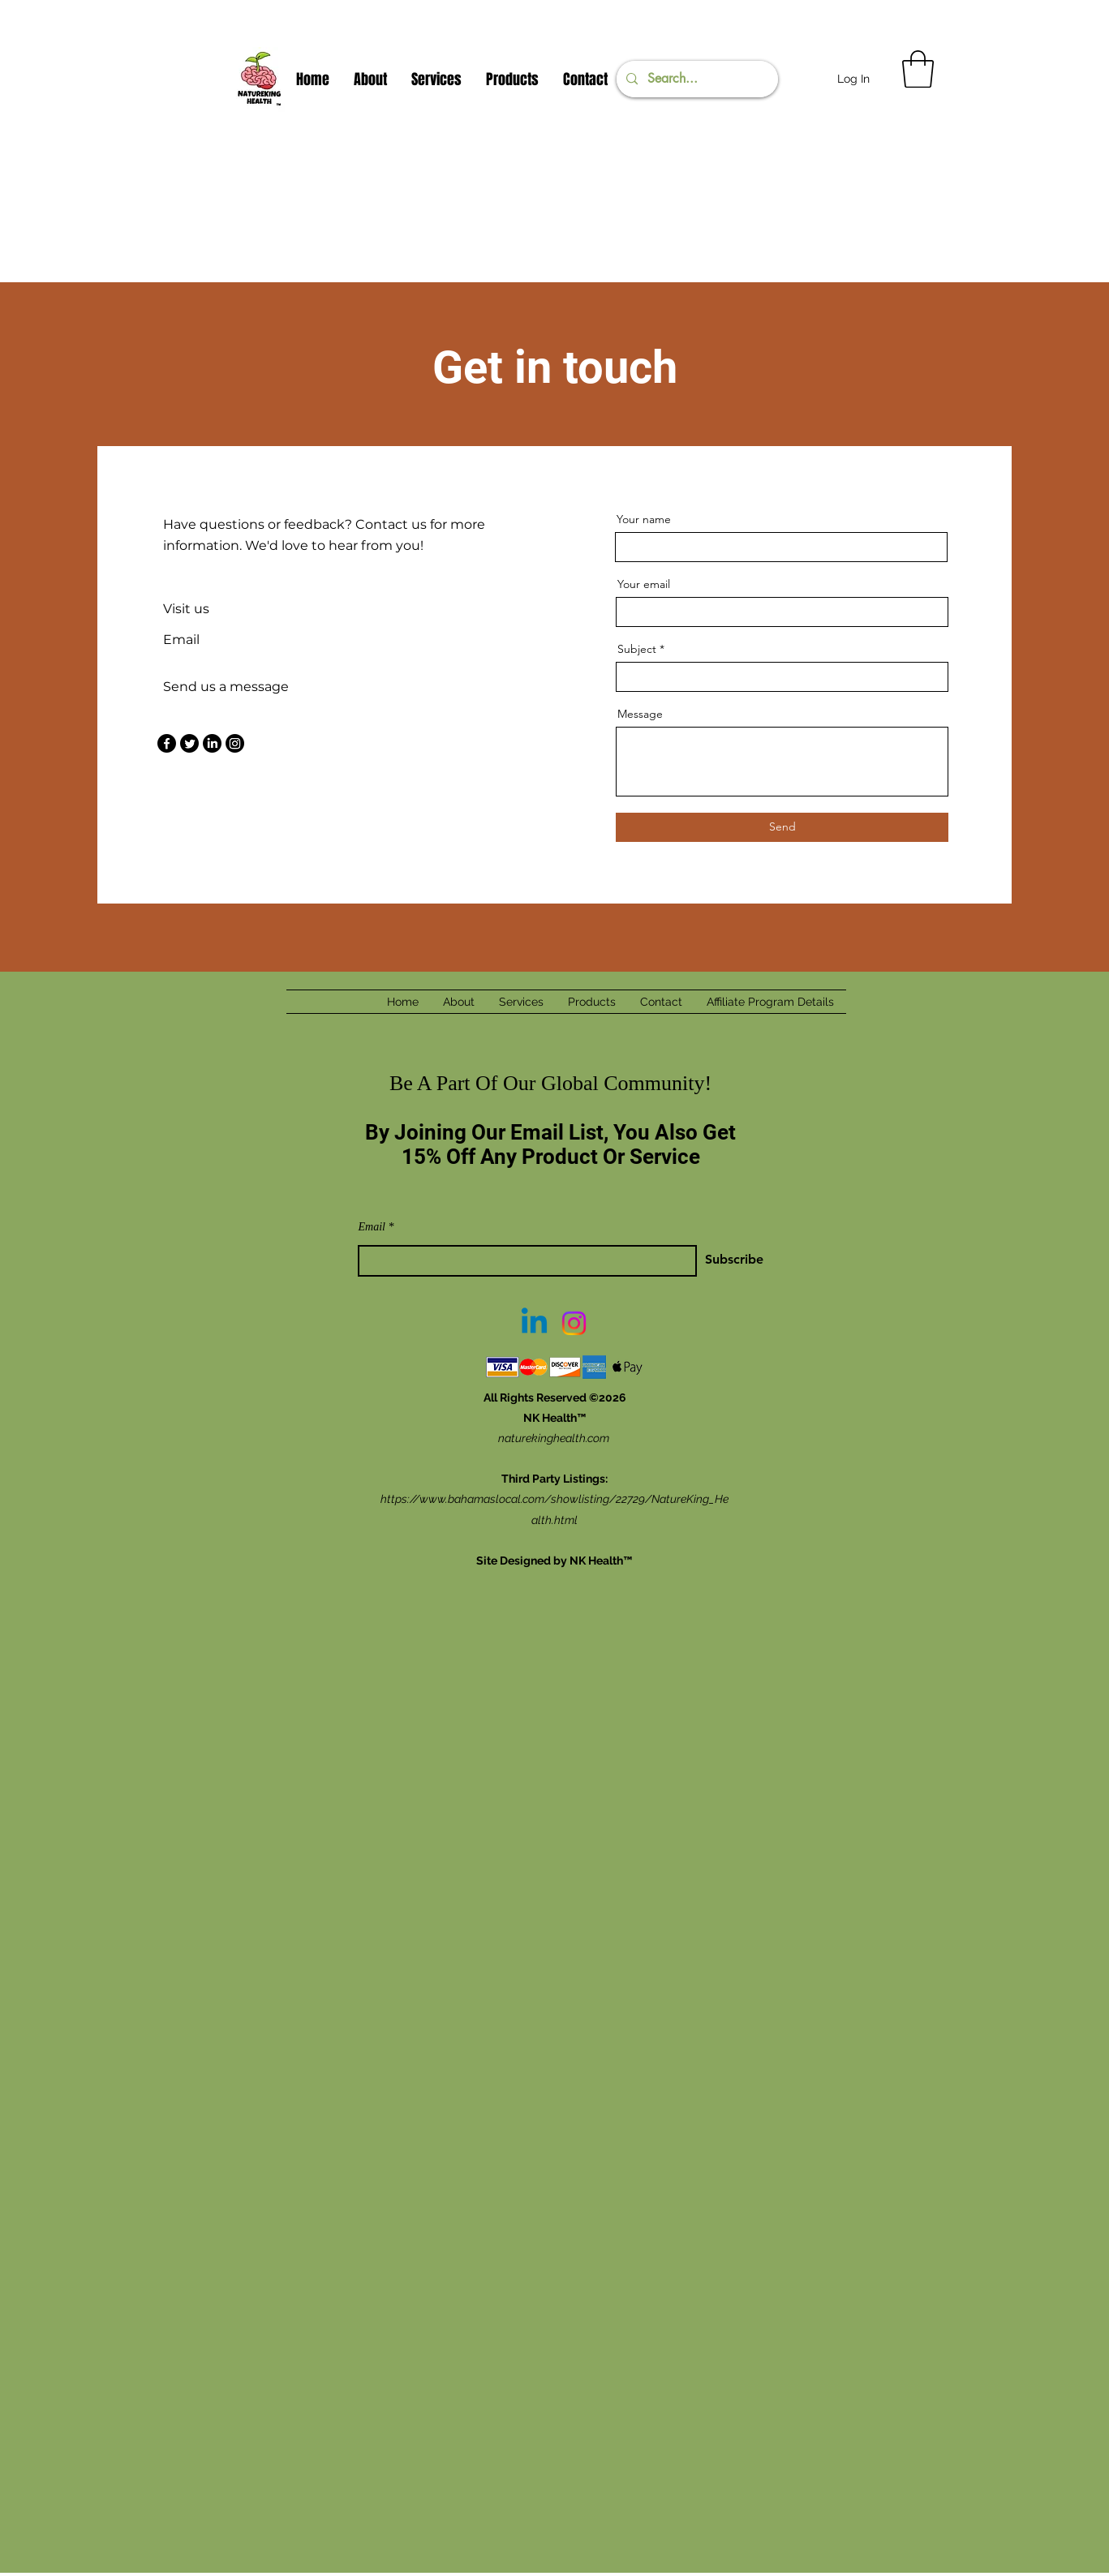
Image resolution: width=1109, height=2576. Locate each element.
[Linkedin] (534, 1323)
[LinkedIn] (212, 743)
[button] (918, 69)
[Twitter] (189, 743)
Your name (644, 519)
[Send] (782, 827)
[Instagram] (235, 743)
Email (372, 1227)
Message (640, 713)
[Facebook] (166, 743)
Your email (643, 584)
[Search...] (695, 79)
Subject (636, 649)
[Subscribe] (702, 1259)
